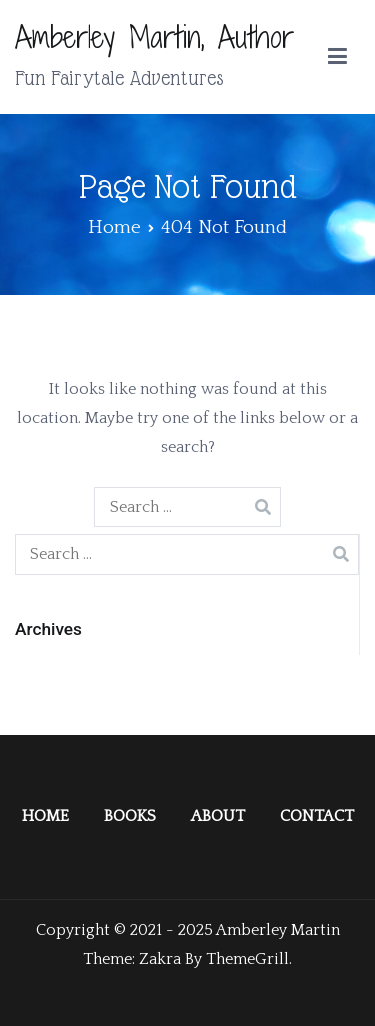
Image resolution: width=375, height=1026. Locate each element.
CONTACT (317, 816)
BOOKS (130, 816)
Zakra (160, 959)
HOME (45, 816)
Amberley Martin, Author (154, 37)
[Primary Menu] (337, 57)
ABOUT (218, 816)
